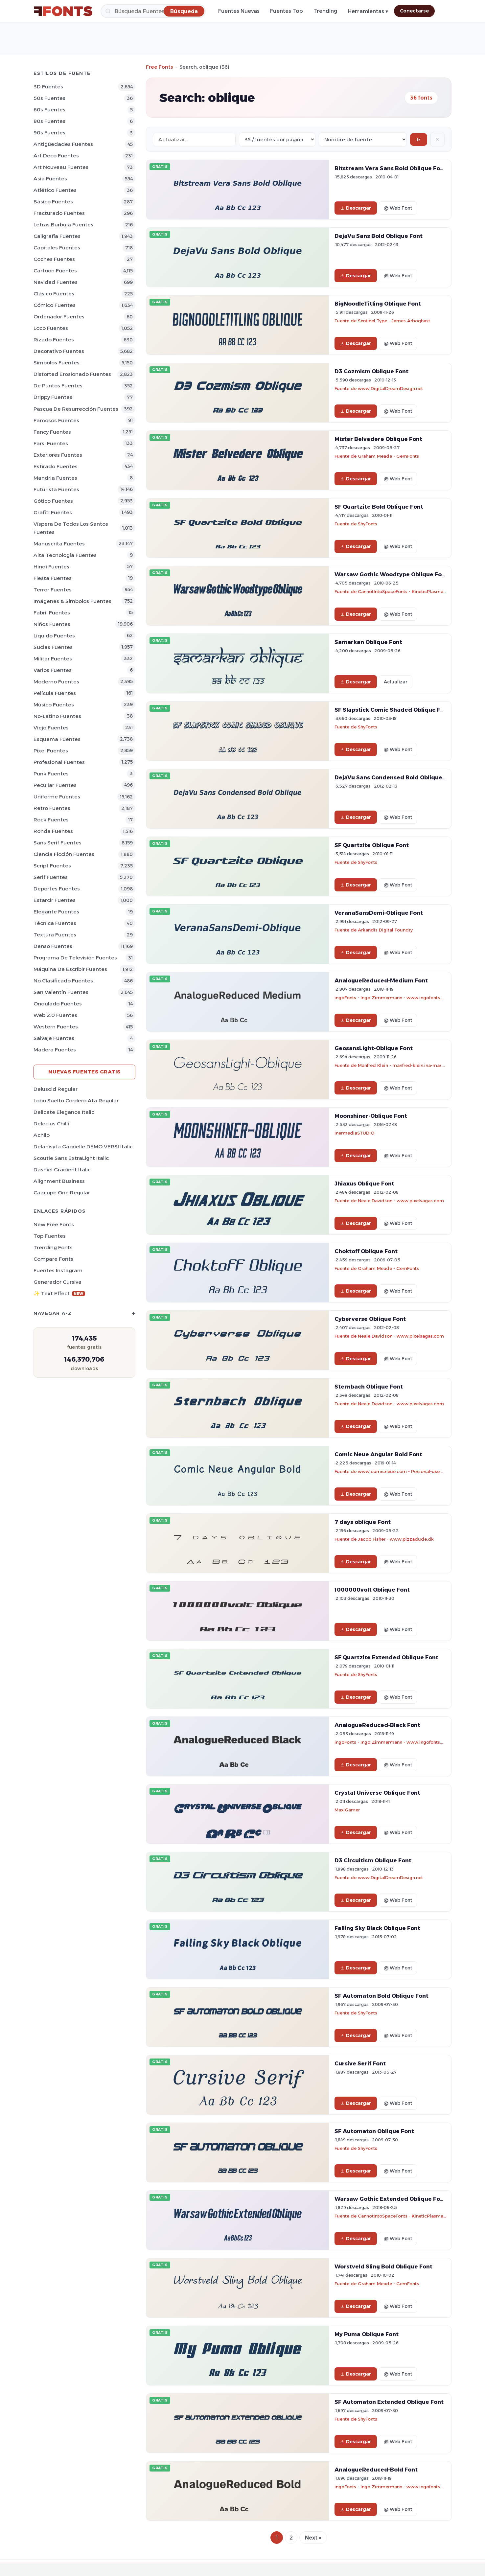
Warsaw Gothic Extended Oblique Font (390, 2199)
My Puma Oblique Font (367, 2334)
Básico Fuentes (53, 201)
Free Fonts (159, 67)
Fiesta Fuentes (53, 578)
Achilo (42, 1135)
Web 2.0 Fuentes (55, 1015)
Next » (313, 2538)
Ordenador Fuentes (59, 316)
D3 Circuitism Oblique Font (373, 1860)
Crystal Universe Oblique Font (377, 1792)
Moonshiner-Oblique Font (371, 1116)
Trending (325, 11)
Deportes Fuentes (57, 889)
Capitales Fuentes (57, 247)
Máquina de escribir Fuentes (70, 969)
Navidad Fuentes (56, 282)
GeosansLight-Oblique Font (374, 1048)
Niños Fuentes (52, 624)
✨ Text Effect (59, 1293)
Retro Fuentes (52, 808)
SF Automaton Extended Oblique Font (389, 2402)
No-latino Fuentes (57, 716)
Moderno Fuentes (56, 681)
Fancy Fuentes (52, 432)
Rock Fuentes (51, 819)
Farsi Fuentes (51, 443)
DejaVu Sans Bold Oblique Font (379, 236)
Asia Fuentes (50, 178)
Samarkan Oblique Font (368, 642)
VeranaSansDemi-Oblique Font (379, 912)
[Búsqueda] (153, 11)
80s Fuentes (49, 121)
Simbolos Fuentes (57, 362)
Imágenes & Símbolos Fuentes (72, 601)
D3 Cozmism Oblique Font (371, 371)
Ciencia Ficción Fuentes (64, 854)
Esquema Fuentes (57, 739)
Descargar (355, 208)
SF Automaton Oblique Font (374, 2131)
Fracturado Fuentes (59, 213)
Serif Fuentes (51, 877)
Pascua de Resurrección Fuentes (76, 409)
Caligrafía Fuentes (57, 236)
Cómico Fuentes (55, 305)
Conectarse (414, 11)
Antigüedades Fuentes (63, 144)
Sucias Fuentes (53, 647)
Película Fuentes (55, 693)
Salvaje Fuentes (54, 1038)
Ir (419, 139)
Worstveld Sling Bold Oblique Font (383, 2266)
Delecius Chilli (51, 1123)
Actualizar (395, 682)
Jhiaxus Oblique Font (364, 1183)
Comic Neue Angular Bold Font (378, 1454)
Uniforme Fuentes (57, 797)
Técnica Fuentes (55, 923)
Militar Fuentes (53, 659)
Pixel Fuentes (51, 751)
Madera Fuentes (55, 1049)
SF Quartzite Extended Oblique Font (386, 1657)
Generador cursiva (57, 1282)
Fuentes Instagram (58, 1270)
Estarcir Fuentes (55, 900)
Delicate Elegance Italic (64, 1112)
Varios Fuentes (53, 670)
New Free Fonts (54, 1224)
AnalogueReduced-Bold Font (376, 2469)
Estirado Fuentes (56, 466)
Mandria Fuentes (55, 478)
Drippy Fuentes (53, 397)
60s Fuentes (49, 109)
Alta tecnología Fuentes (65, 555)
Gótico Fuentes (53, 501)
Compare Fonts (53, 1259)
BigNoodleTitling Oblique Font (378, 303)
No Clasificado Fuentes (63, 981)
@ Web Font (398, 208)
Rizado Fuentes (54, 339)
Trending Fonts (53, 1247)
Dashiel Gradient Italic (62, 1169)
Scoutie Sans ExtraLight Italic (71, 1158)
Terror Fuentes (53, 589)
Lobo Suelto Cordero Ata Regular (76, 1100)
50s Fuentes (49, 98)
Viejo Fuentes (51, 727)
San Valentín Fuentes (61, 992)
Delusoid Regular (56, 1089)
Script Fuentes (52, 865)
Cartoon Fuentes (55, 270)
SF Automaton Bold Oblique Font (381, 1995)
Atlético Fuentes (55, 190)
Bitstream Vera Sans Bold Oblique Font (390, 168)
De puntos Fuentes (58, 385)
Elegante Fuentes (56, 911)
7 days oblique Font (363, 1522)
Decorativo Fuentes (59, 351)
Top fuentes (50, 1236)
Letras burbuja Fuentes (63, 224)
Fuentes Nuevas (239, 11)
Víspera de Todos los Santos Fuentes (71, 528)
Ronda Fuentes (53, 831)
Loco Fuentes (51, 328)
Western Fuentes (56, 1027)
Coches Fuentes (54, 259)
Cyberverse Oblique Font (370, 1319)
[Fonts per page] (277, 139)
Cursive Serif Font (360, 2063)
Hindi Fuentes (51, 567)
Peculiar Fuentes (55, 785)
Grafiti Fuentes (53, 512)
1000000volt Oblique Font (372, 1589)
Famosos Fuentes (56, 420)
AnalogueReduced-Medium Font (381, 980)
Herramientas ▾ (368, 11)
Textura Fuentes (55, 935)
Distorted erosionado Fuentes (72, 374)
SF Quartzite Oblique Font (372, 845)
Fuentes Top (286, 11)
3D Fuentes (48, 86)
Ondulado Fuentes (58, 1003)
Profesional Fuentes (59, 762)
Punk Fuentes (51, 773)
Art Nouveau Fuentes (61, 167)
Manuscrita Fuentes (59, 543)
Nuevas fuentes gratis (84, 1072)
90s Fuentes (49, 132)
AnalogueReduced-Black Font (377, 1725)
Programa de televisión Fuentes (75, 957)
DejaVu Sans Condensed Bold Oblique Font (396, 777)
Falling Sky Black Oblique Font (377, 1928)
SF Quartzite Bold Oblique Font (379, 506)
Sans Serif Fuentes (57, 843)
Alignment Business (59, 1181)
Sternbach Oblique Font (369, 1386)
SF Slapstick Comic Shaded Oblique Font (392, 709)
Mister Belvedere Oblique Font (378, 439)
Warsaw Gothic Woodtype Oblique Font (391, 574)
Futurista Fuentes (56, 489)
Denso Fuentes (53, 946)
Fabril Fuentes (52, 613)
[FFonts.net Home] (63, 11)
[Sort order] (363, 139)
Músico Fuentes (54, 705)
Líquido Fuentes (54, 635)
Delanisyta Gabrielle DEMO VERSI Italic (83, 1146)
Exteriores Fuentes (58, 455)
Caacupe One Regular (62, 1192)
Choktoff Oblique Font (366, 1251)
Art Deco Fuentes (56, 155)
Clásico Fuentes (54, 293)
